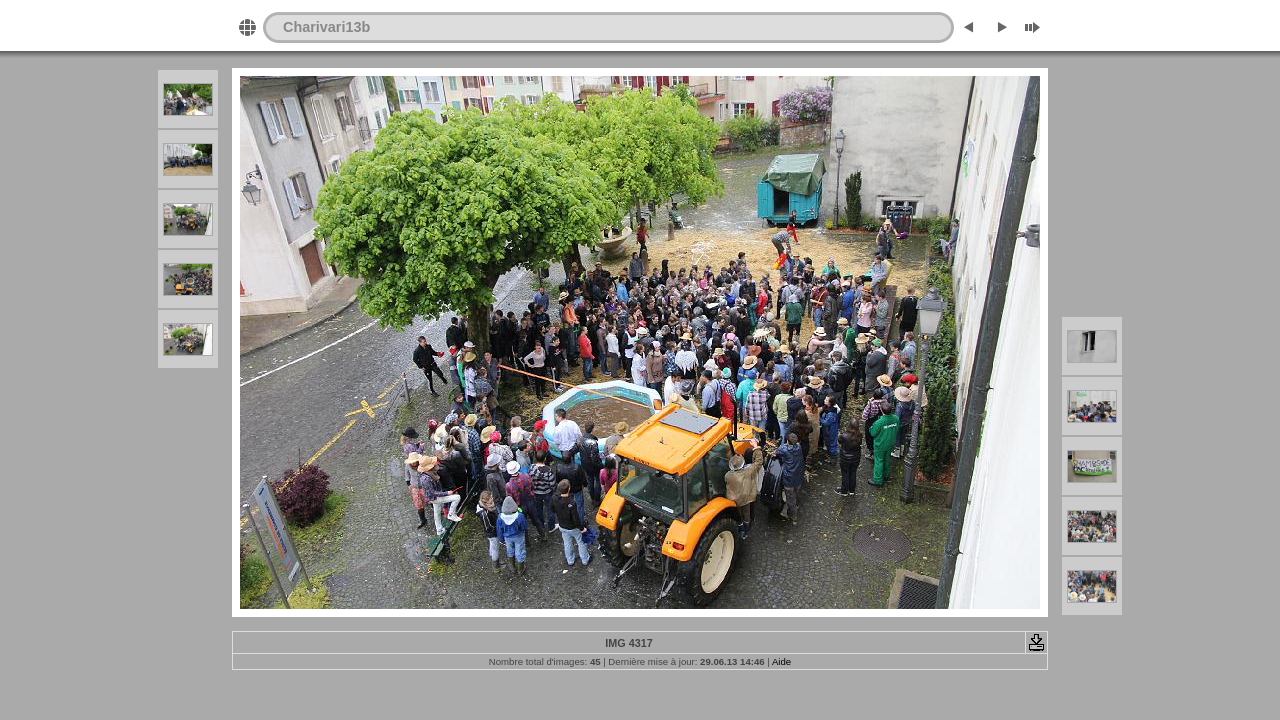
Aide (781, 661)
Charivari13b (326, 27)
